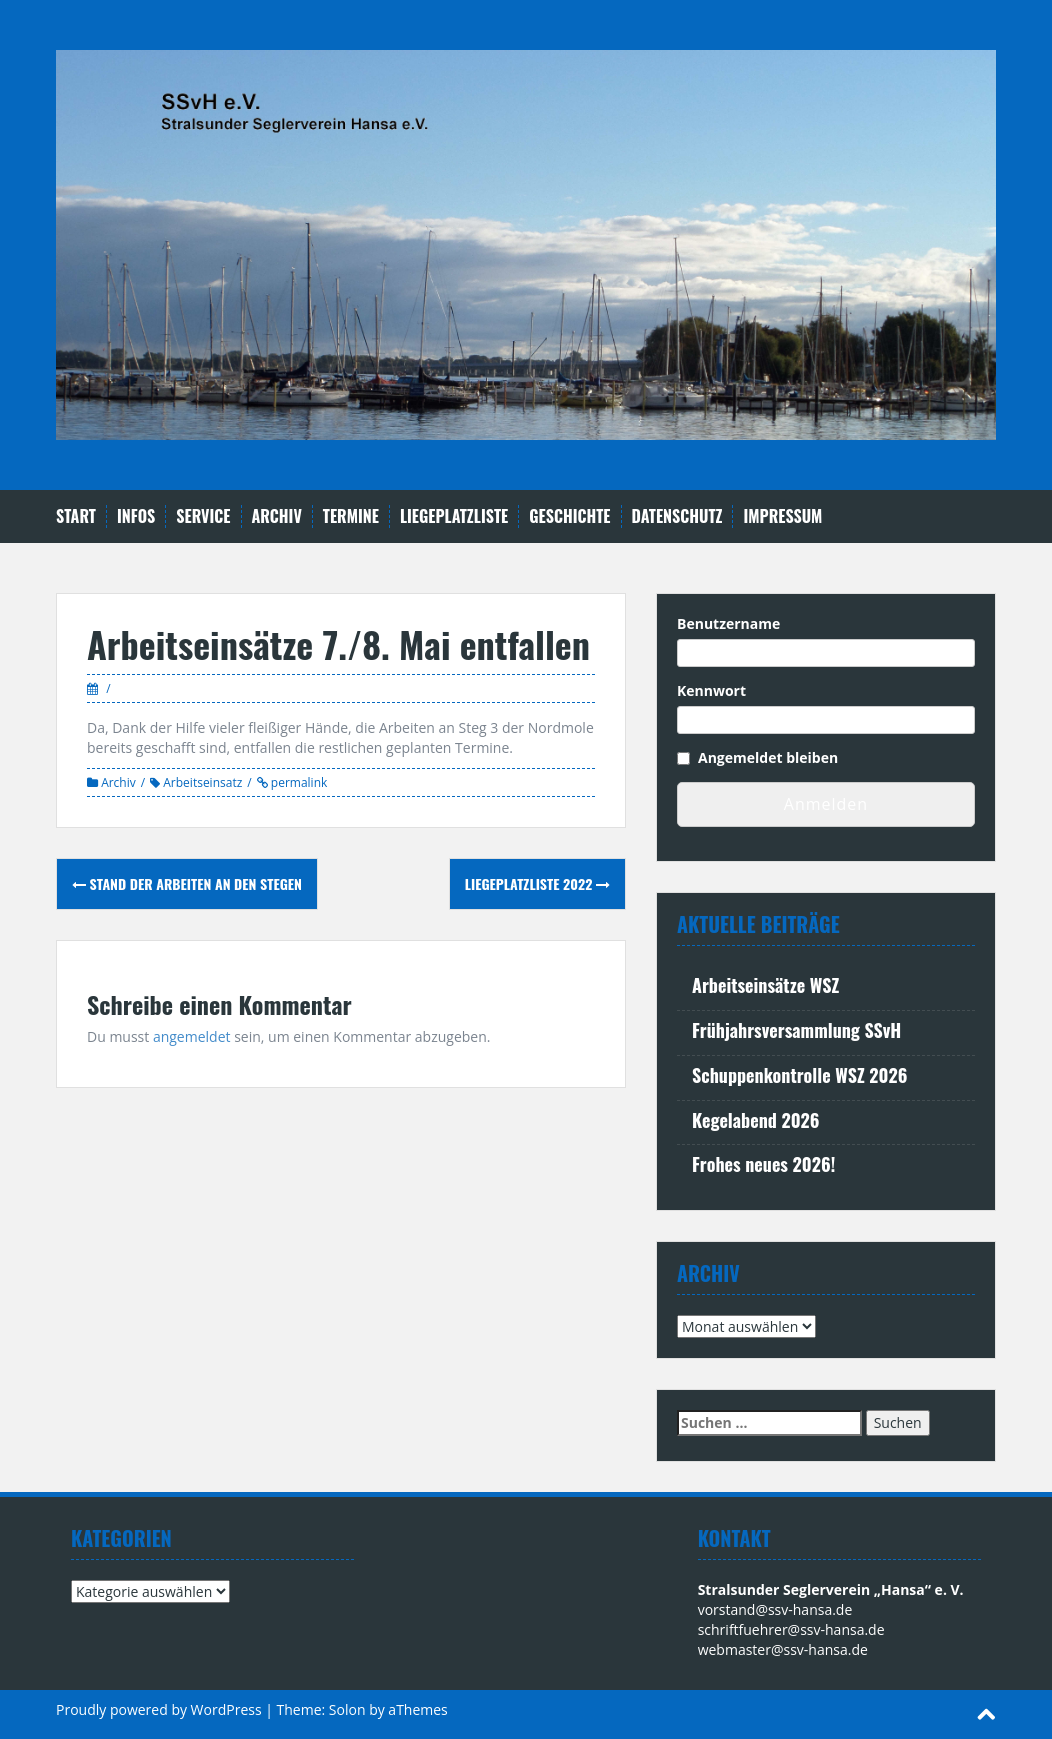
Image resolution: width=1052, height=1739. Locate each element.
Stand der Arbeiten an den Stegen (187, 883)
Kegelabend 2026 (756, 1120)
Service (203, 516)
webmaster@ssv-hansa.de (783, 1649)
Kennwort (711, 690)
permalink (298, 782)
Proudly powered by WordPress (159, 1709)
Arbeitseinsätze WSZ (765, 985)
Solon (347, 1709)
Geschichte (569, 516)
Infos (136, 516)
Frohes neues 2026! (763, 1164)
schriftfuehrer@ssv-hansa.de (791, 1629)
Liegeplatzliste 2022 (537, 883)
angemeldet (192, 1036)
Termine (351, 516)
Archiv (277, 516)
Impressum (782, 516)
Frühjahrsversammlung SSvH (796, 1030)
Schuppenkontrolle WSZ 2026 (799, 1075)
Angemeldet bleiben (768, 757)
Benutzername (728, 623)
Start (76, 516)
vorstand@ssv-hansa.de (775, 1609)
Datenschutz (677, 516)
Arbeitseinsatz (202, 782)
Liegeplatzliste (454, 516)
